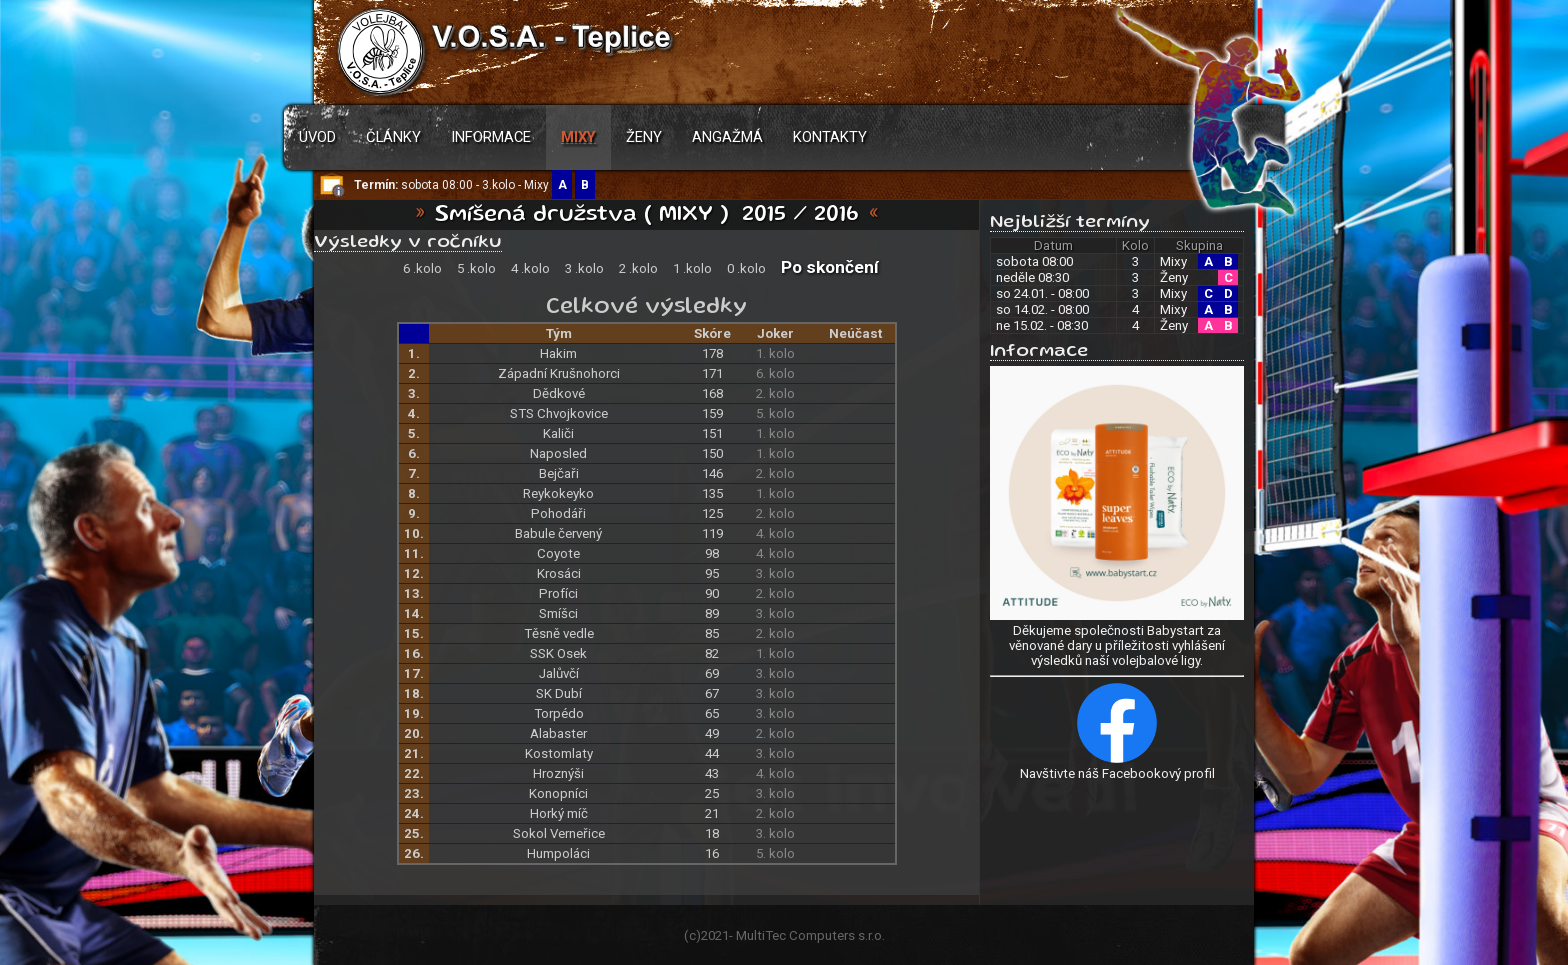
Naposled (558, 453)
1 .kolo (692, 268)
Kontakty (830, 137)
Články (393, 137)
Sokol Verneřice (559, 833)
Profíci (558, 593)
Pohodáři (558, 513)
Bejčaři (559, 473)
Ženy (644, 137)
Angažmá (727, 137)
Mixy (578, 137)
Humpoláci (558, 853)
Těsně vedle (559, 633)
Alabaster (558, 733)
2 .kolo (638, 268)
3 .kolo (584, 268)
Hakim (558, 353)
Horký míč (559, 813)
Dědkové (559, 393)
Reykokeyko (558, 493)
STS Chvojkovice (559, 413)
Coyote (558, 553)
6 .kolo (422, 268)
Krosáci (559, 573)
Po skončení (830, 267)
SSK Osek (558, 653)
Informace (491, 137)
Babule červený (558, 533)
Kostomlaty (559, 753)
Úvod (317, 137)
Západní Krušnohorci (559, 373)
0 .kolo (746, 268)
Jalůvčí (559, 673)
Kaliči (558, 433)
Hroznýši (558, 773)
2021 (715, 935)
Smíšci (558, 613)
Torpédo (559, 713)
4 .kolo (530, 268)
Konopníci (558, 793)
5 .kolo (476, 268)
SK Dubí (559, 693)
